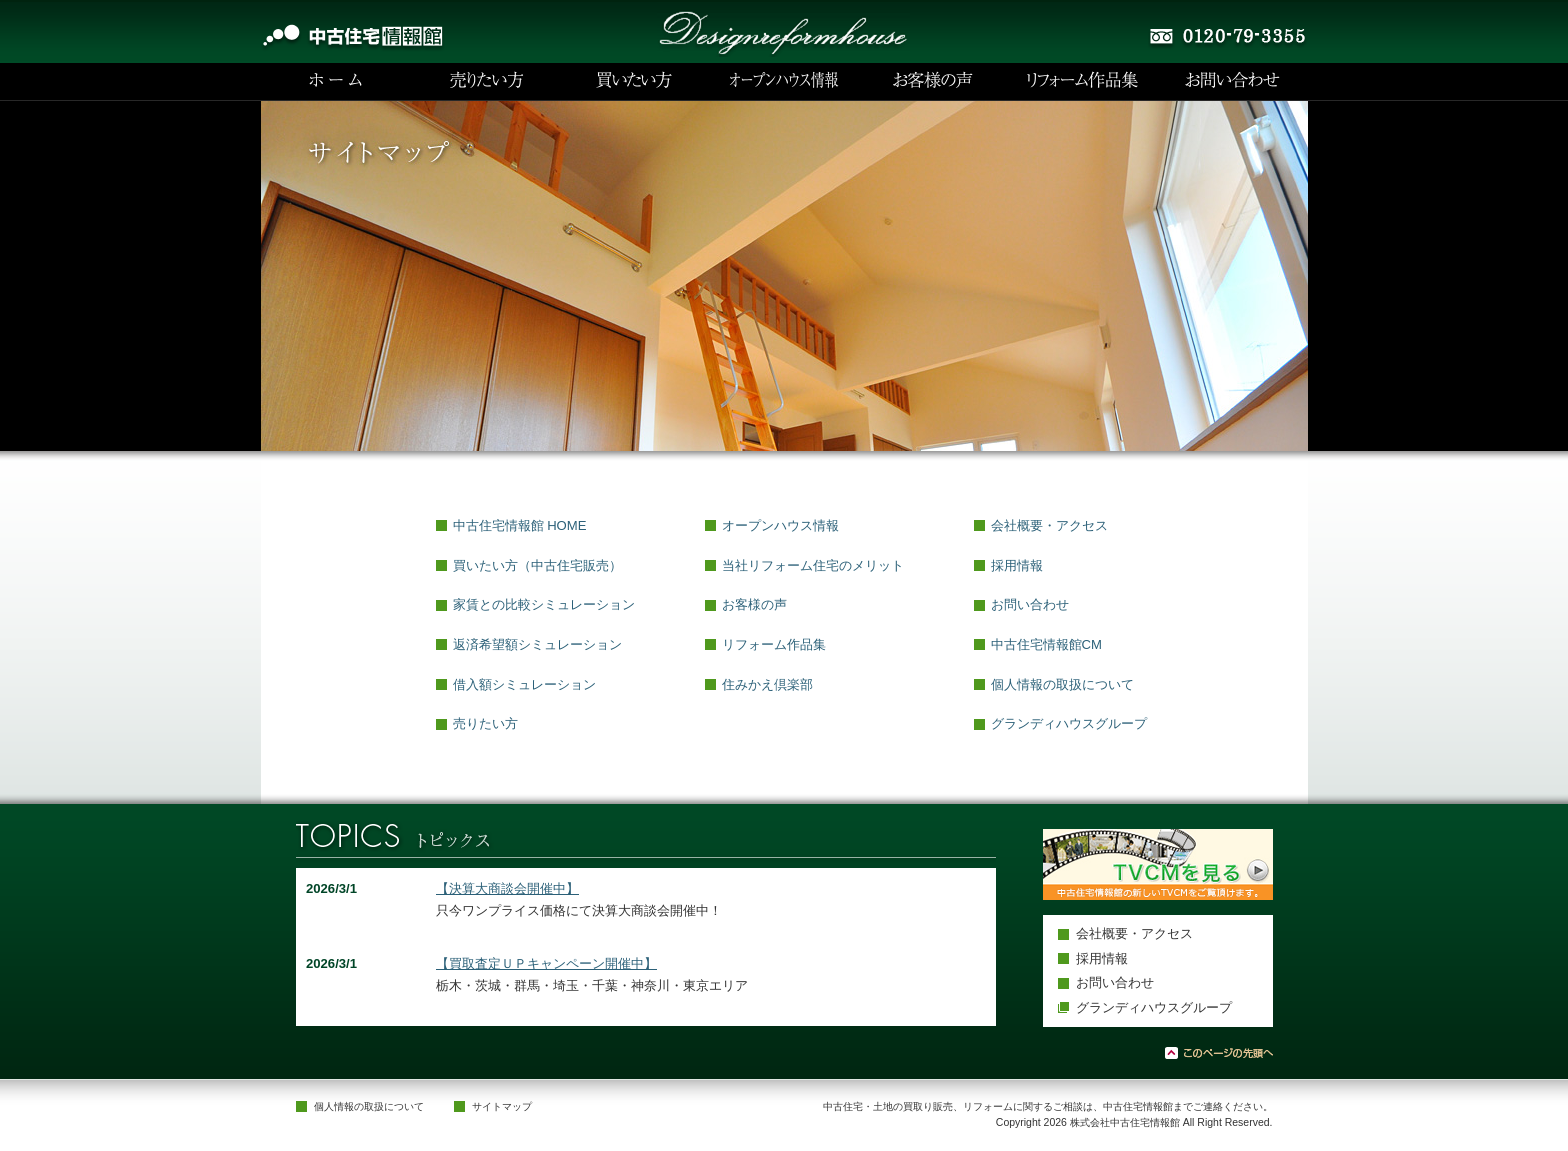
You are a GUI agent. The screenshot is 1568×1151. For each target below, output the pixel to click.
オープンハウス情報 (780, 525)
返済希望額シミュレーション (537, 644)
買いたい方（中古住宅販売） (537, 565)
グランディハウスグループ (1069, 723)
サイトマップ (502, 1106)
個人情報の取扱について (1062, 684)
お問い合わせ (1030, 604)
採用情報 (1017, 565)
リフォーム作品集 (774, 644)
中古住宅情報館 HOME (520, 525)
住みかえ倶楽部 (767, 684)
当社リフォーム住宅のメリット (813, 565)
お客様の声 (754, 604)
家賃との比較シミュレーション (544, 604)
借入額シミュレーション (524, 684)
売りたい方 (485, 723)
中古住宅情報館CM (1046, 644)
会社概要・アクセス (1049, 525)
